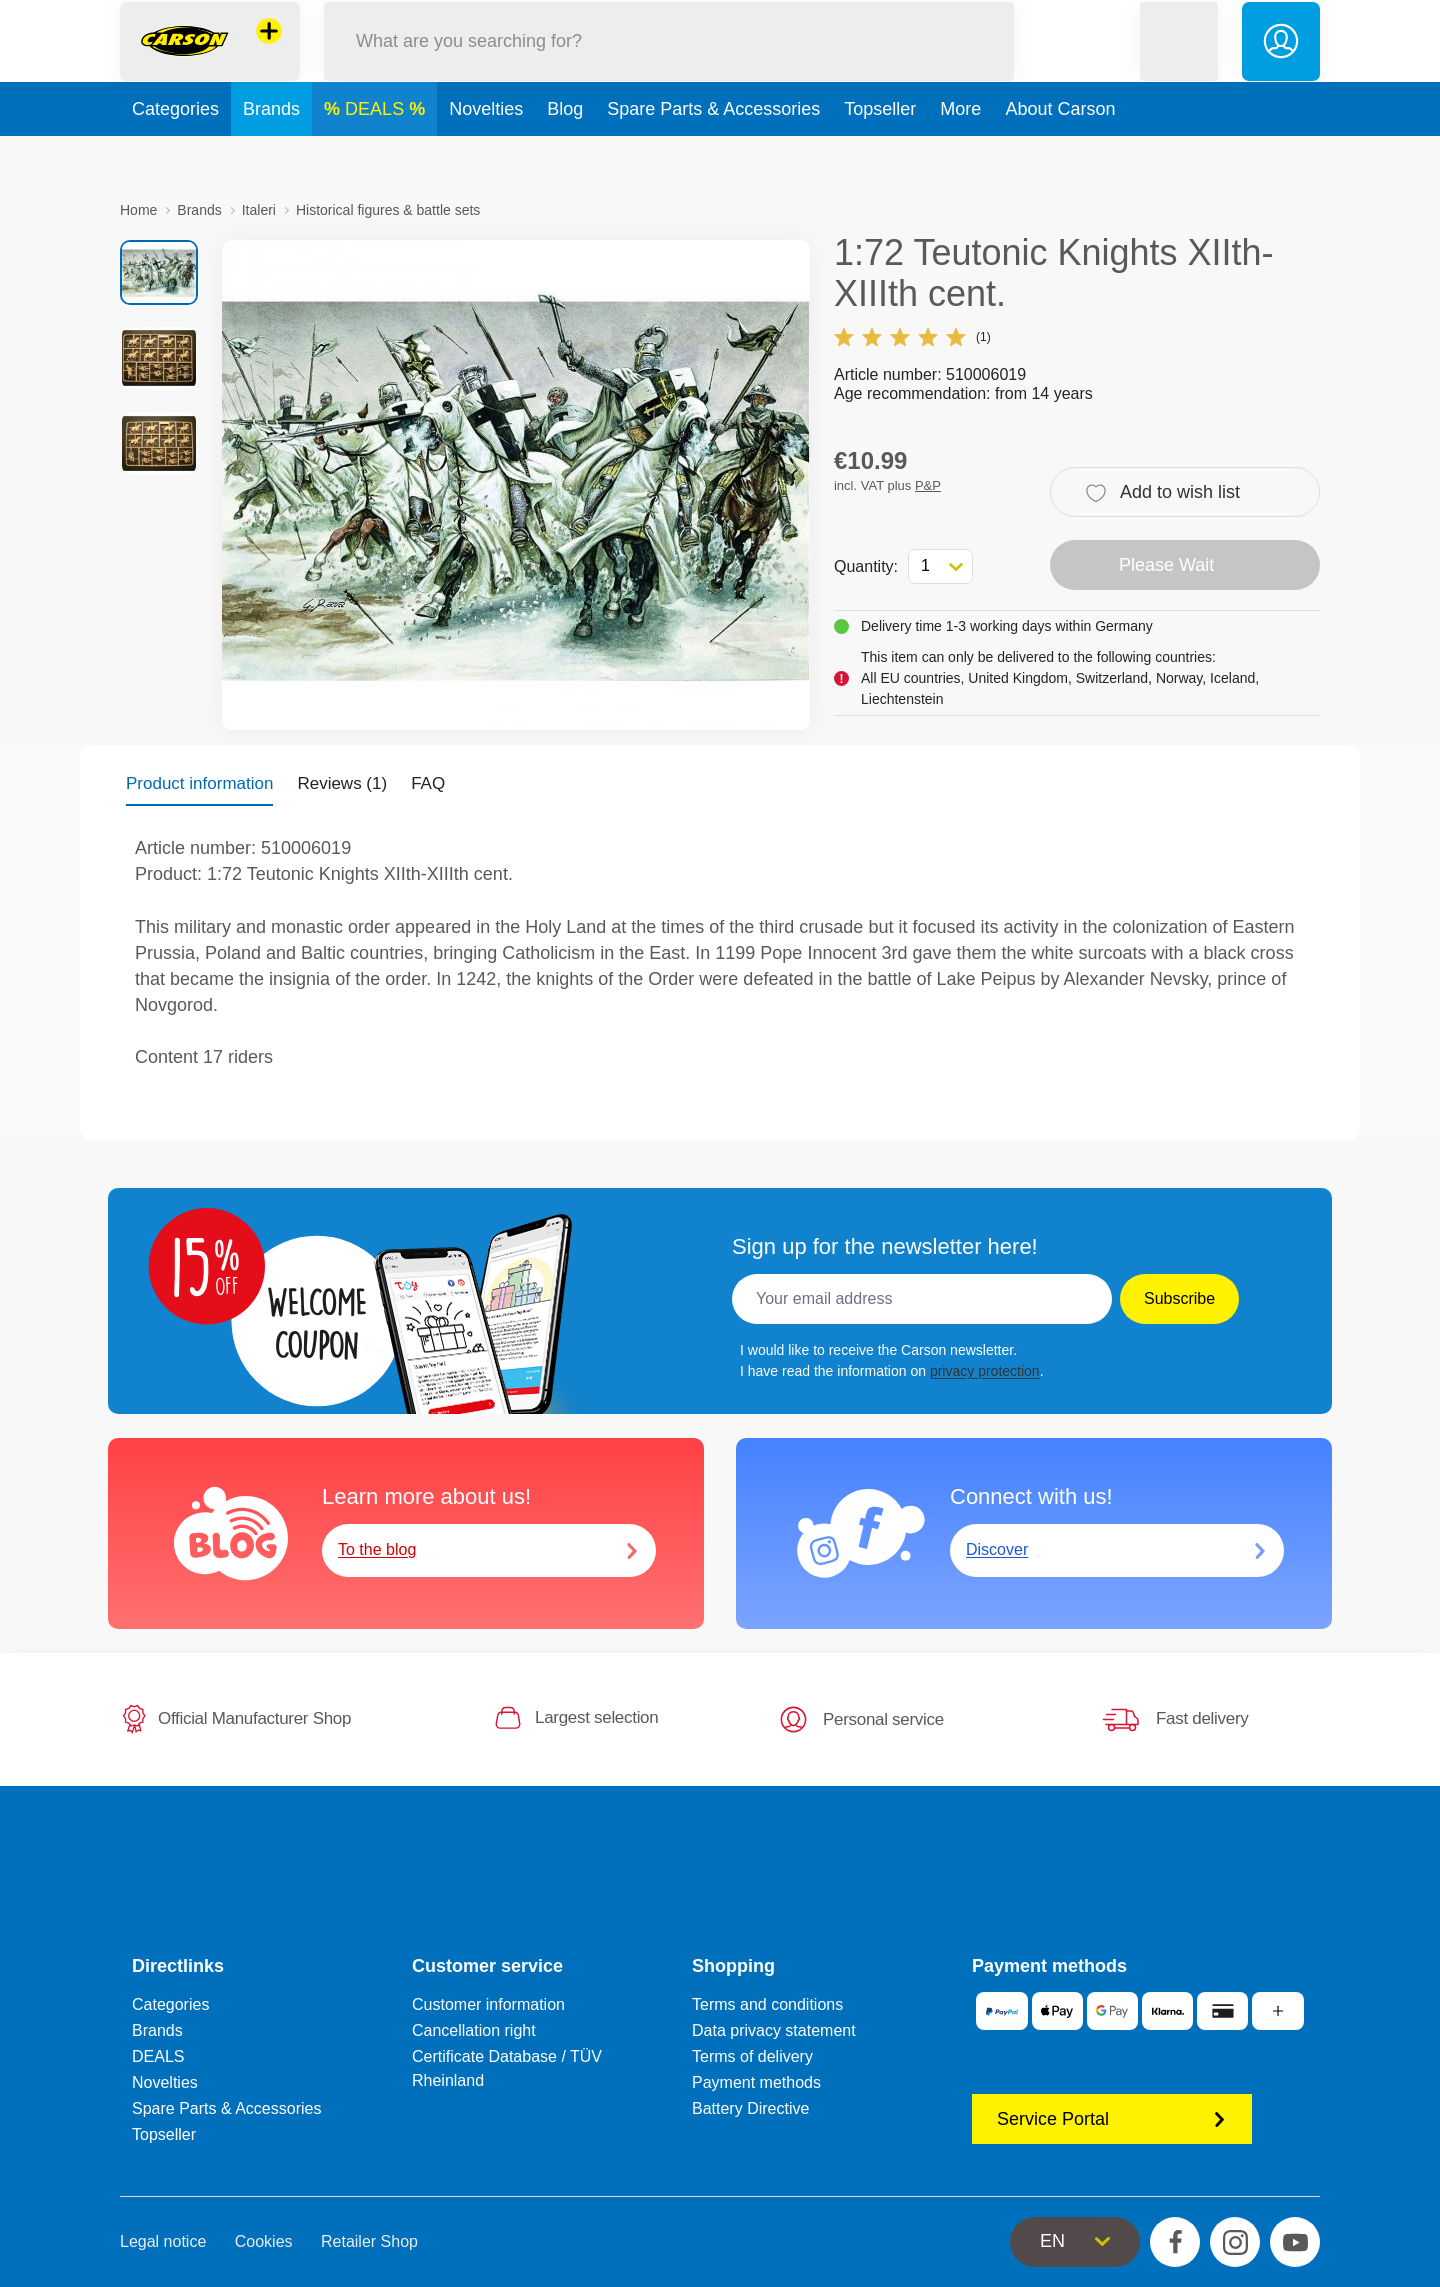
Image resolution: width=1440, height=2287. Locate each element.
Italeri (259, 210)
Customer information (488, 2004)
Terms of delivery (752, 2056)
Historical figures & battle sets (388, 210)
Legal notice (163, 2241)
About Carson (1060, 154)
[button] (1179, 63)
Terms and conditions (767, 2004)
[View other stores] (269, 54)
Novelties (486, 154)
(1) (912, 337)
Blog (565, 154)
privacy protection (985, 1371)
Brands (271, 154)
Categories (175, 154)
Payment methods (756, 2082)
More (960, 154)
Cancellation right (474, 2030)
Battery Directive (750, 2108)
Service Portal (1112, 2119)
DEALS (377, 154)
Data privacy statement (774, 2030)
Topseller (880, 154)
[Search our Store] (669, 63)
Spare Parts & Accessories (713, 154)
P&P (928, 485)
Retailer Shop (369, 2241)
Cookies (264, 2241)
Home (138, 210)
